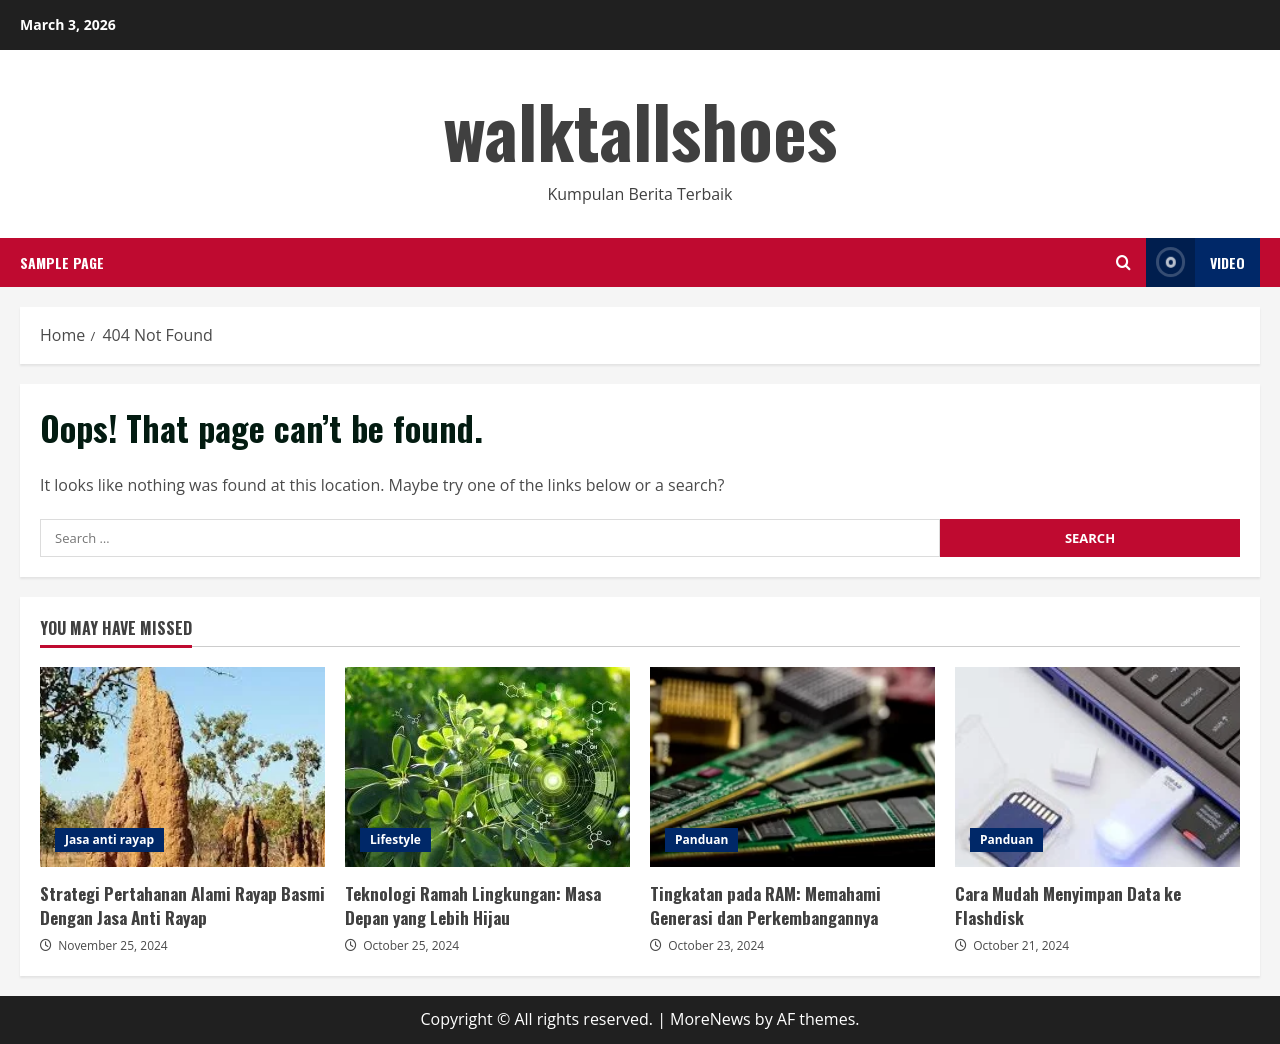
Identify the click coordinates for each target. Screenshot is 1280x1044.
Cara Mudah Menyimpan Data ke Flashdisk (1097, 767)
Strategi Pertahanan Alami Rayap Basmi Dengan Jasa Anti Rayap (182, 767)
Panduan (701, 839)
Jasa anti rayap (109, 839)
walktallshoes (640, 129)
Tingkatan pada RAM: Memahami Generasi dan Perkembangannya (792, 767)
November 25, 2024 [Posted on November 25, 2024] (113, 945)
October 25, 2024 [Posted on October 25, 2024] (411, 945)
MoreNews (710, 1019)
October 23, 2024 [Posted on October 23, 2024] (716, 945)
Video (1195, 262)
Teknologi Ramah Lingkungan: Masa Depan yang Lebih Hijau (487, 767)
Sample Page (62, 262)
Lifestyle (395, 839)
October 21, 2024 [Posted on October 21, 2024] (1021, 945)
